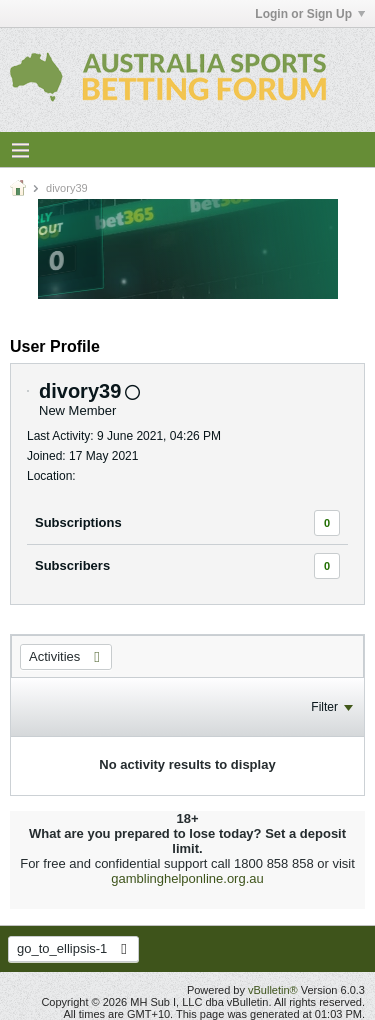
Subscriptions (78, 522)
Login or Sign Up (310, 14)
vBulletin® (273, 990)
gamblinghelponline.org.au (187, 878)
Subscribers (72, 565)
